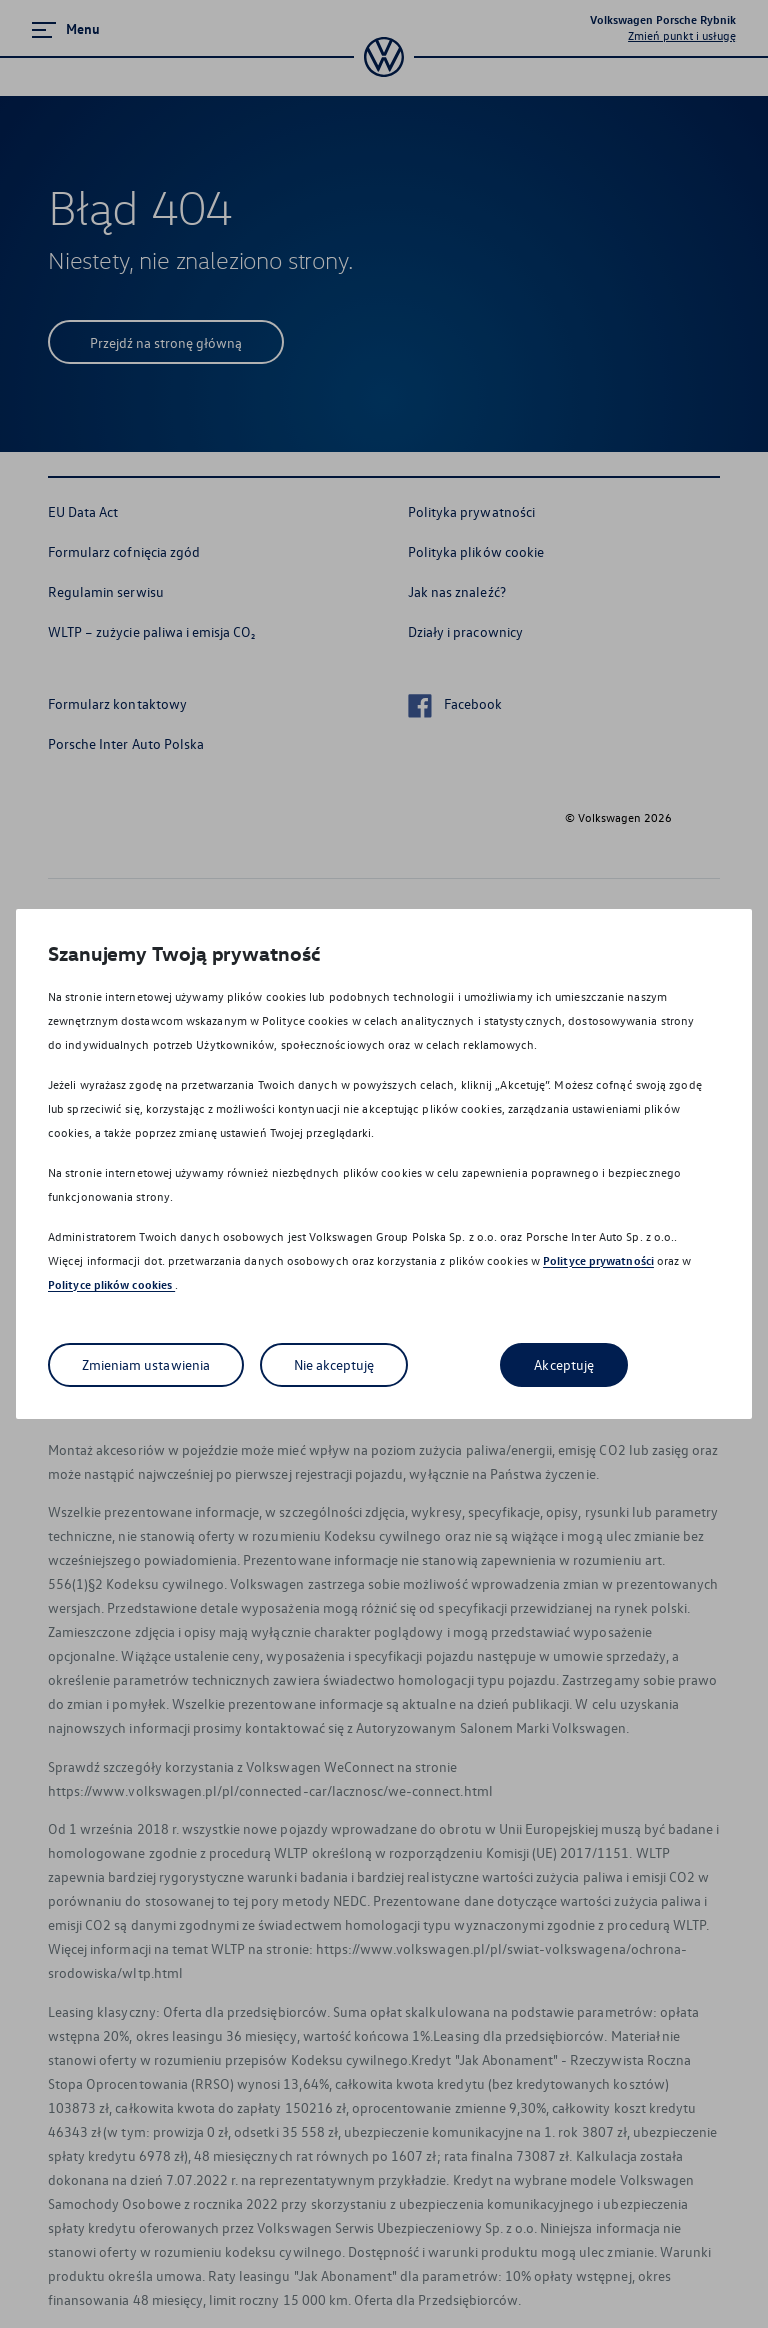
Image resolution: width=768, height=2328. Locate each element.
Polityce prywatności (598, 1260)
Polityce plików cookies (111, 1284)
